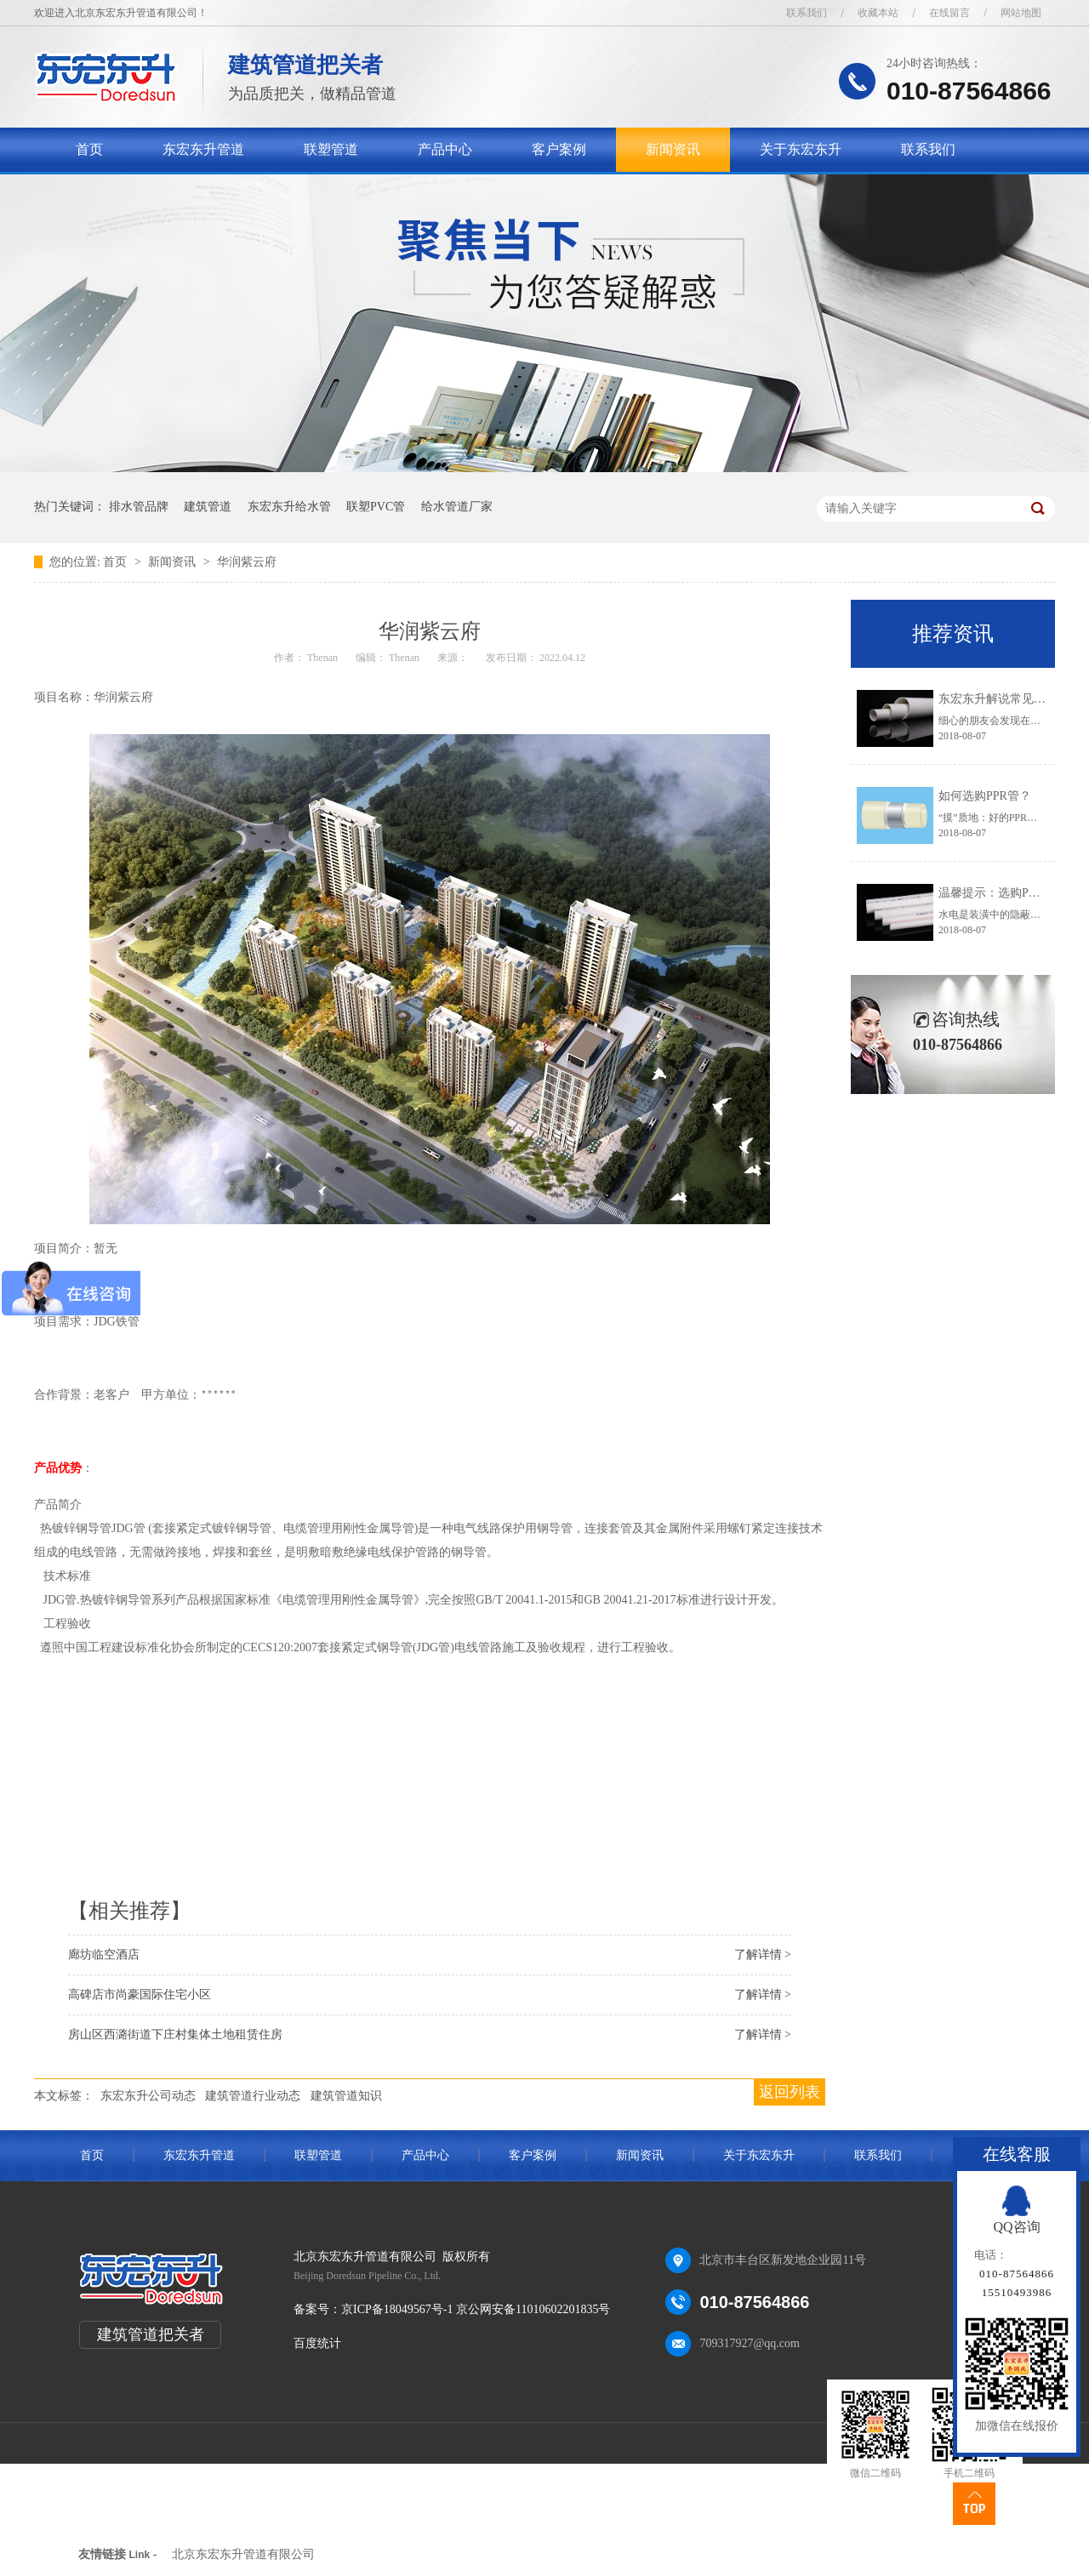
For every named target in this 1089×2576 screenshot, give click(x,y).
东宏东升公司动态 (148, 2095)
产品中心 (445, 149)
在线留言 (949, 13)
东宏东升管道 (203, 149)
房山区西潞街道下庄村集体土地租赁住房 (175, 2034)
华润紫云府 (247, 562)
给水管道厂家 (457, 506)
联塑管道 (331, 149)
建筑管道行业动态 (252, 2095)
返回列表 (789, 2091)
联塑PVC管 (375, 506)
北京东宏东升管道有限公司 (243, 2554)
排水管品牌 (138, 506)
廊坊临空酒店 (104, 1954)
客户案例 (559, 149)
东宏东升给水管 (289, 506)
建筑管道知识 (346, 2095)
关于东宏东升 (800, 149)
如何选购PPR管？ (984, 795)
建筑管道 (207, 506)
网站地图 (1021, 13)
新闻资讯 (673, 149)
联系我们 (806, 13)
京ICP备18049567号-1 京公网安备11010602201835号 (475, 2309)
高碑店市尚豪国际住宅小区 (139, 1994)
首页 (89, 149)
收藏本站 (878, 13)
